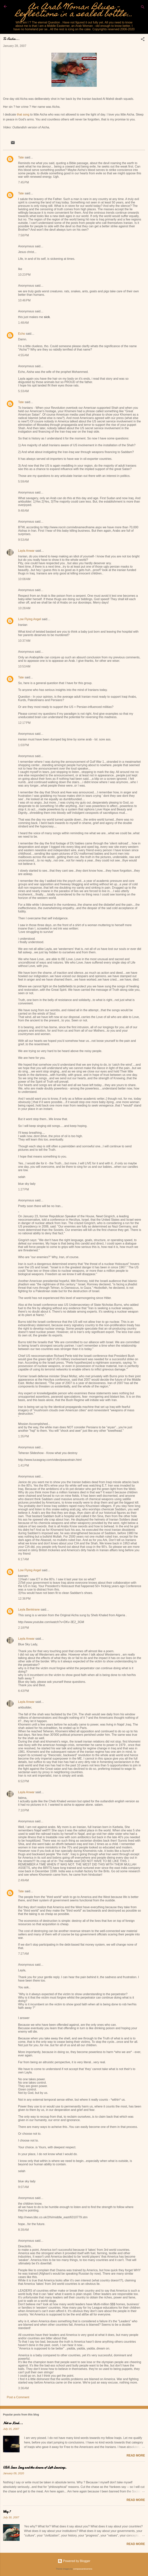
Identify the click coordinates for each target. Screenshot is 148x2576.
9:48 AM (23, 510)
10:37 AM (24, 640)
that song (23, 114)
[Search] (142, 7)
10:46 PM (24, 300)
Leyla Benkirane (29, 1609)
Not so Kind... (13, 2423)
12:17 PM (24, 722)
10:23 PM (24, 274)
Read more (136, 2455)
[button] (142, 40)
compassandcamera (82, 2569)
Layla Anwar (26, 550)
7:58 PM (23, 235)
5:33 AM (23, 391)
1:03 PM (23, 745)
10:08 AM (24, 579)
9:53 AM (23, 539)
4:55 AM (23, 355)
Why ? (7, 2511)
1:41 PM (23, 1465)
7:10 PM (23, 1810)
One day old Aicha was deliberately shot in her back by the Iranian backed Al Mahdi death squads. (68, 98)
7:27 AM (23, 1953)
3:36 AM (23, 2388)
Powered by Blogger (74, 2561)
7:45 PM (23, 182)
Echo (21, 333)
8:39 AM (23, 2229)
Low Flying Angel (29, 619)
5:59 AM (23, 481)
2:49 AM (23, 1880)
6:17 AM (23, 1559)
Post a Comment (18, 2397)
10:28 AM (24, 608)
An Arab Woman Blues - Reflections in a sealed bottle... (74, 11)
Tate (21, 157)
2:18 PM (23, 1627)
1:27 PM (23, 1189)
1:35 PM (23, 1436)
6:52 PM (23, 1781)
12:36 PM (24, 1598)
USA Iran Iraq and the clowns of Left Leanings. (35, 2467)
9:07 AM (23, 2187)
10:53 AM (24, 666)
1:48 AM (23, 322)
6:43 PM (23, 1690)
